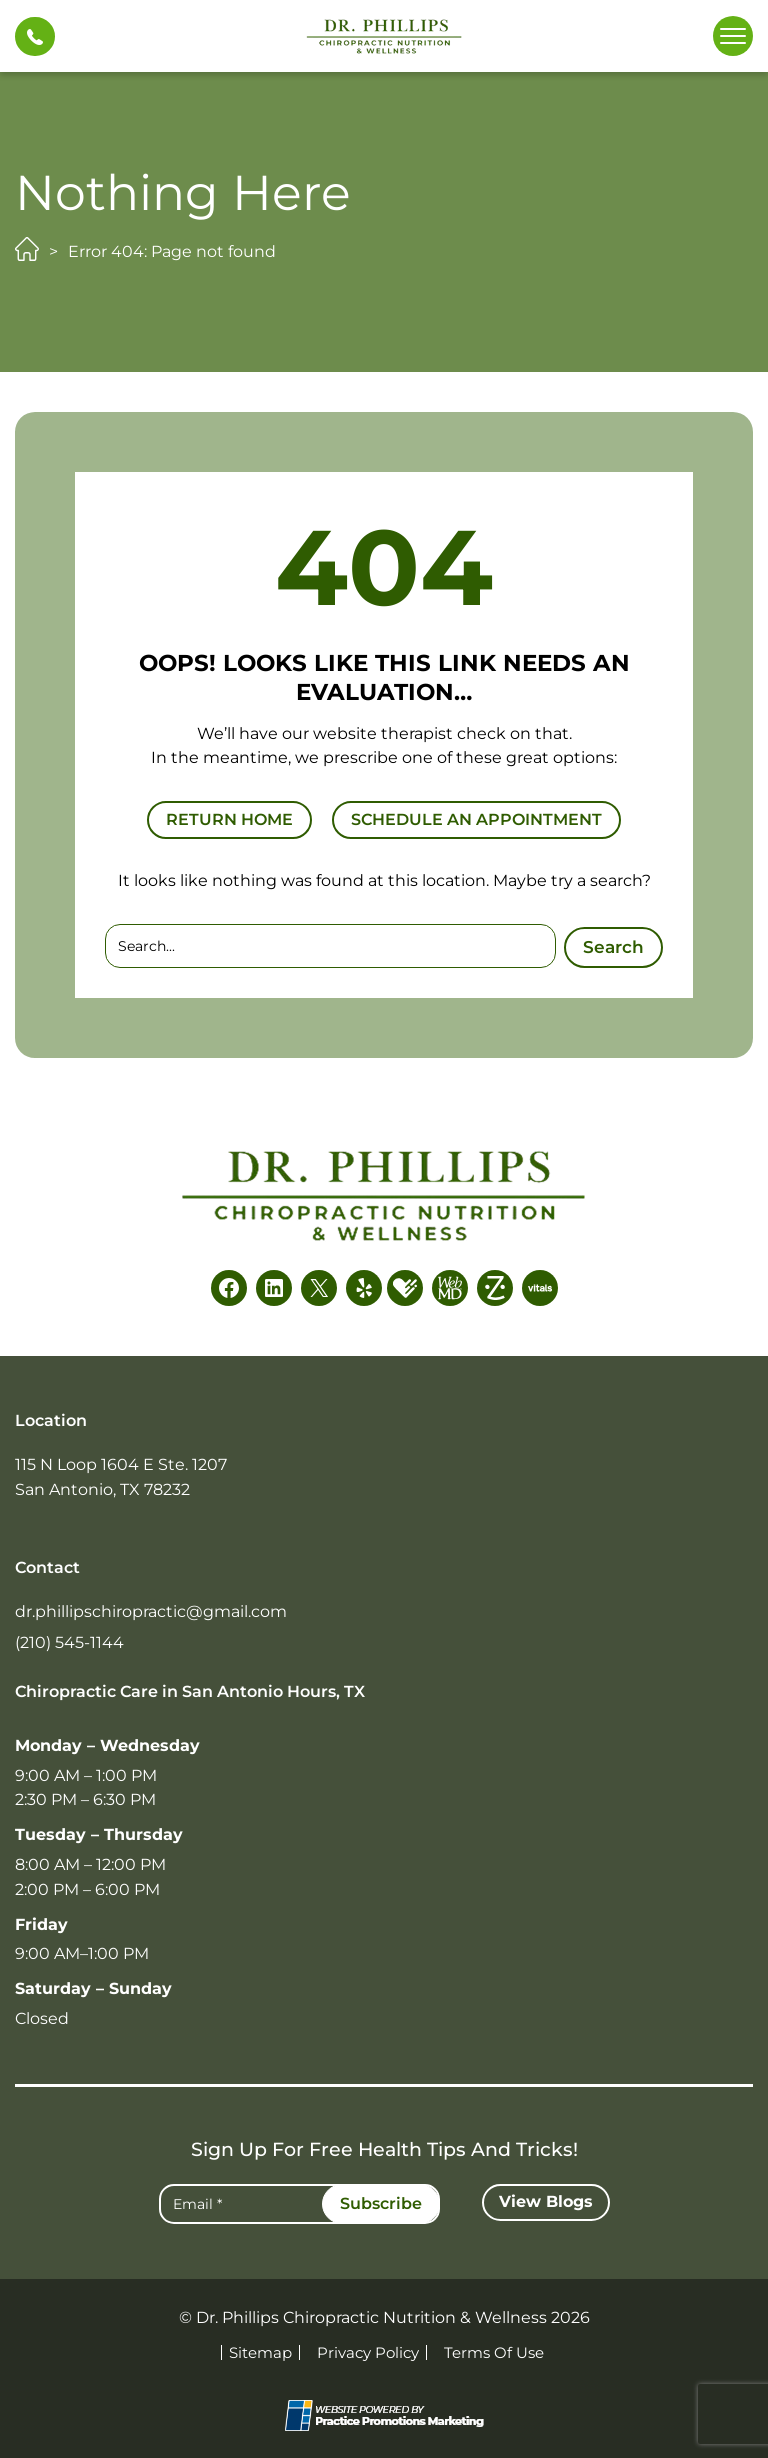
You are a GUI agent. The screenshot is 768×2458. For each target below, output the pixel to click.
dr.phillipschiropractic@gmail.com (151, 1611)
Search (613, 945)
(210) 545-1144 (69, 1642)
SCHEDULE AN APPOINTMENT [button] (476, 819)
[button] (35, 36)
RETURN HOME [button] (229, 819)
